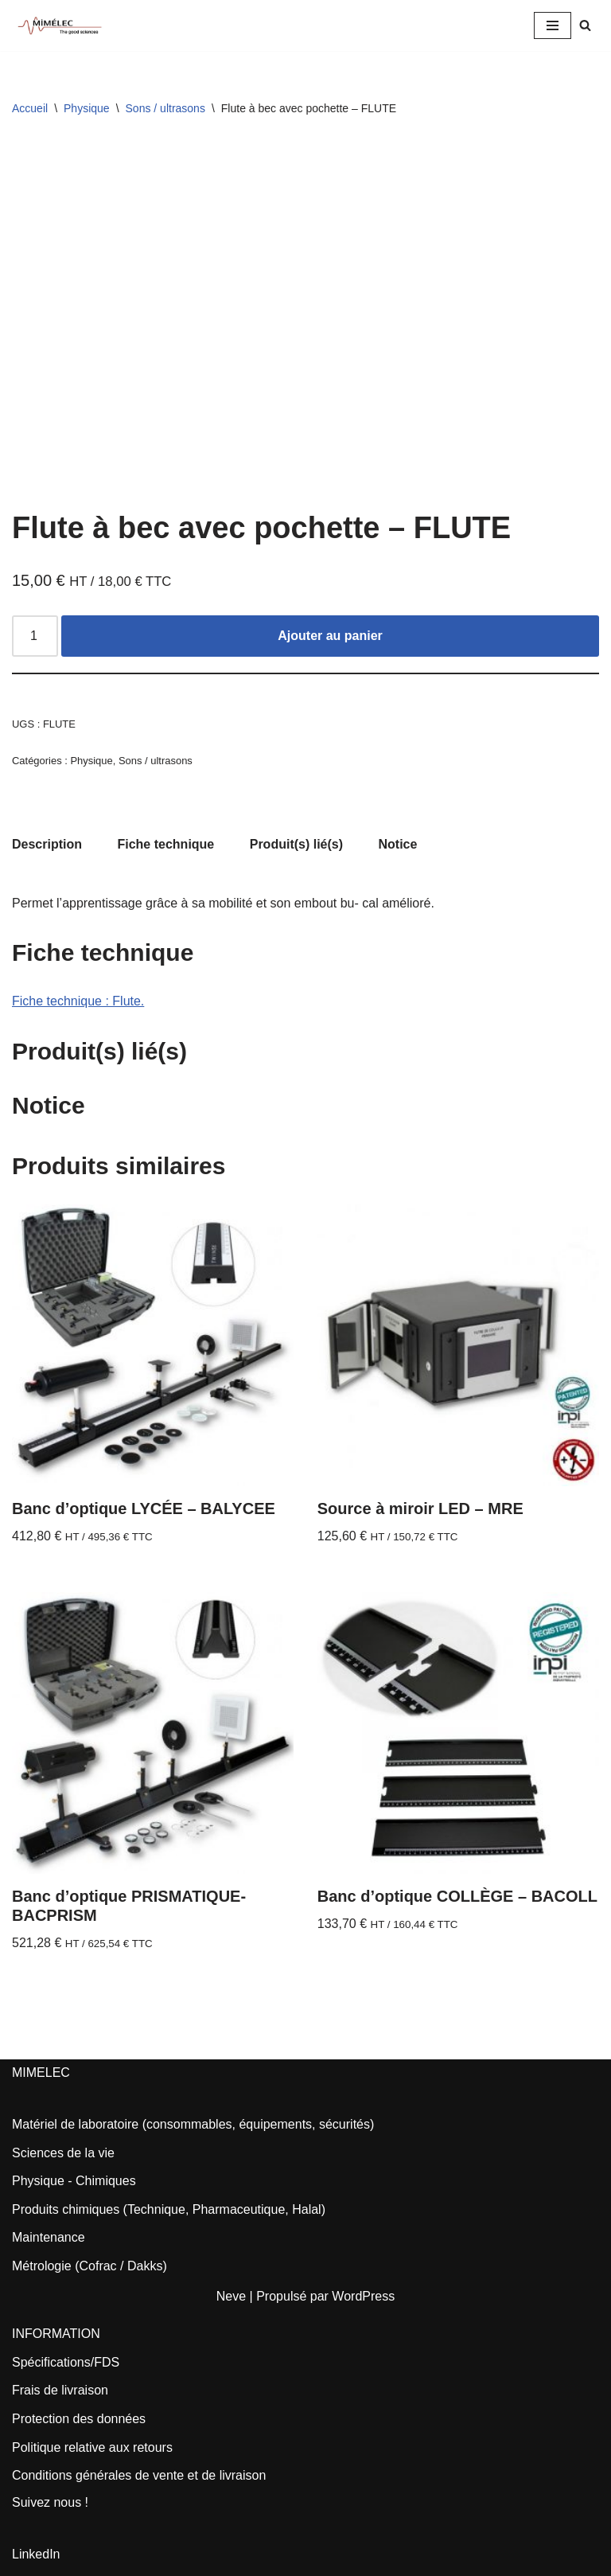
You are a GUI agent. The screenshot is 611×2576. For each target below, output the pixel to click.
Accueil (30, 108)
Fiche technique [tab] (165, 844)
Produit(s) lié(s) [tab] (296, 844)
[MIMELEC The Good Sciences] (59, 25)
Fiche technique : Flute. (78, 1001)
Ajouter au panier (330, 635)
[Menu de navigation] (552, 25)
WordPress (363, 2296)
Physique (87, 108)
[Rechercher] (585, 25)
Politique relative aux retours (92, 2447)
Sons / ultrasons (165, 108)
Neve (231, 2296)
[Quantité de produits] (35, 636)
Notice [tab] (398, 844)
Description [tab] (47, 844)
